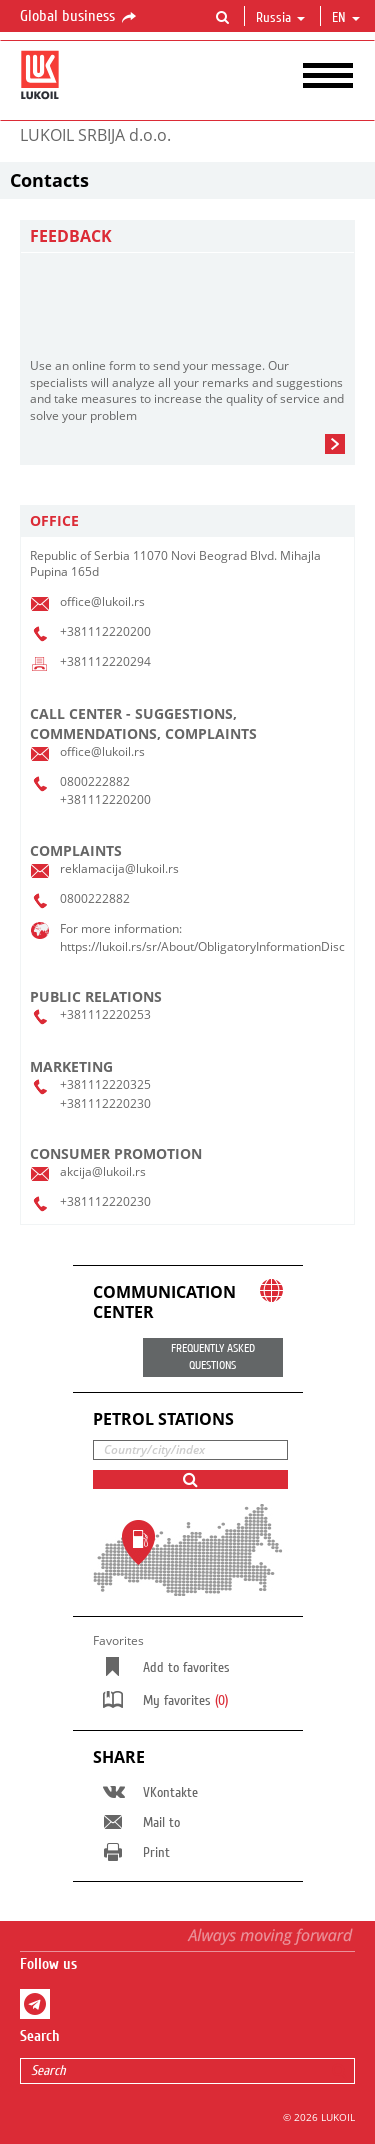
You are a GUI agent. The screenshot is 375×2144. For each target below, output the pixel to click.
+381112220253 (105, 1014)
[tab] (187, 521)
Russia (280, 18)
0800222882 (95, 781)
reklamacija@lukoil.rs (119, 868)
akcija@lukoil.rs (103, 1171)
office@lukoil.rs (102, 601)
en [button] (346, 18)
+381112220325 (105, 1084)
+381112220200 (105, 631)
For (69, 928)
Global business (79, 17)
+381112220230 (105, 1103)
